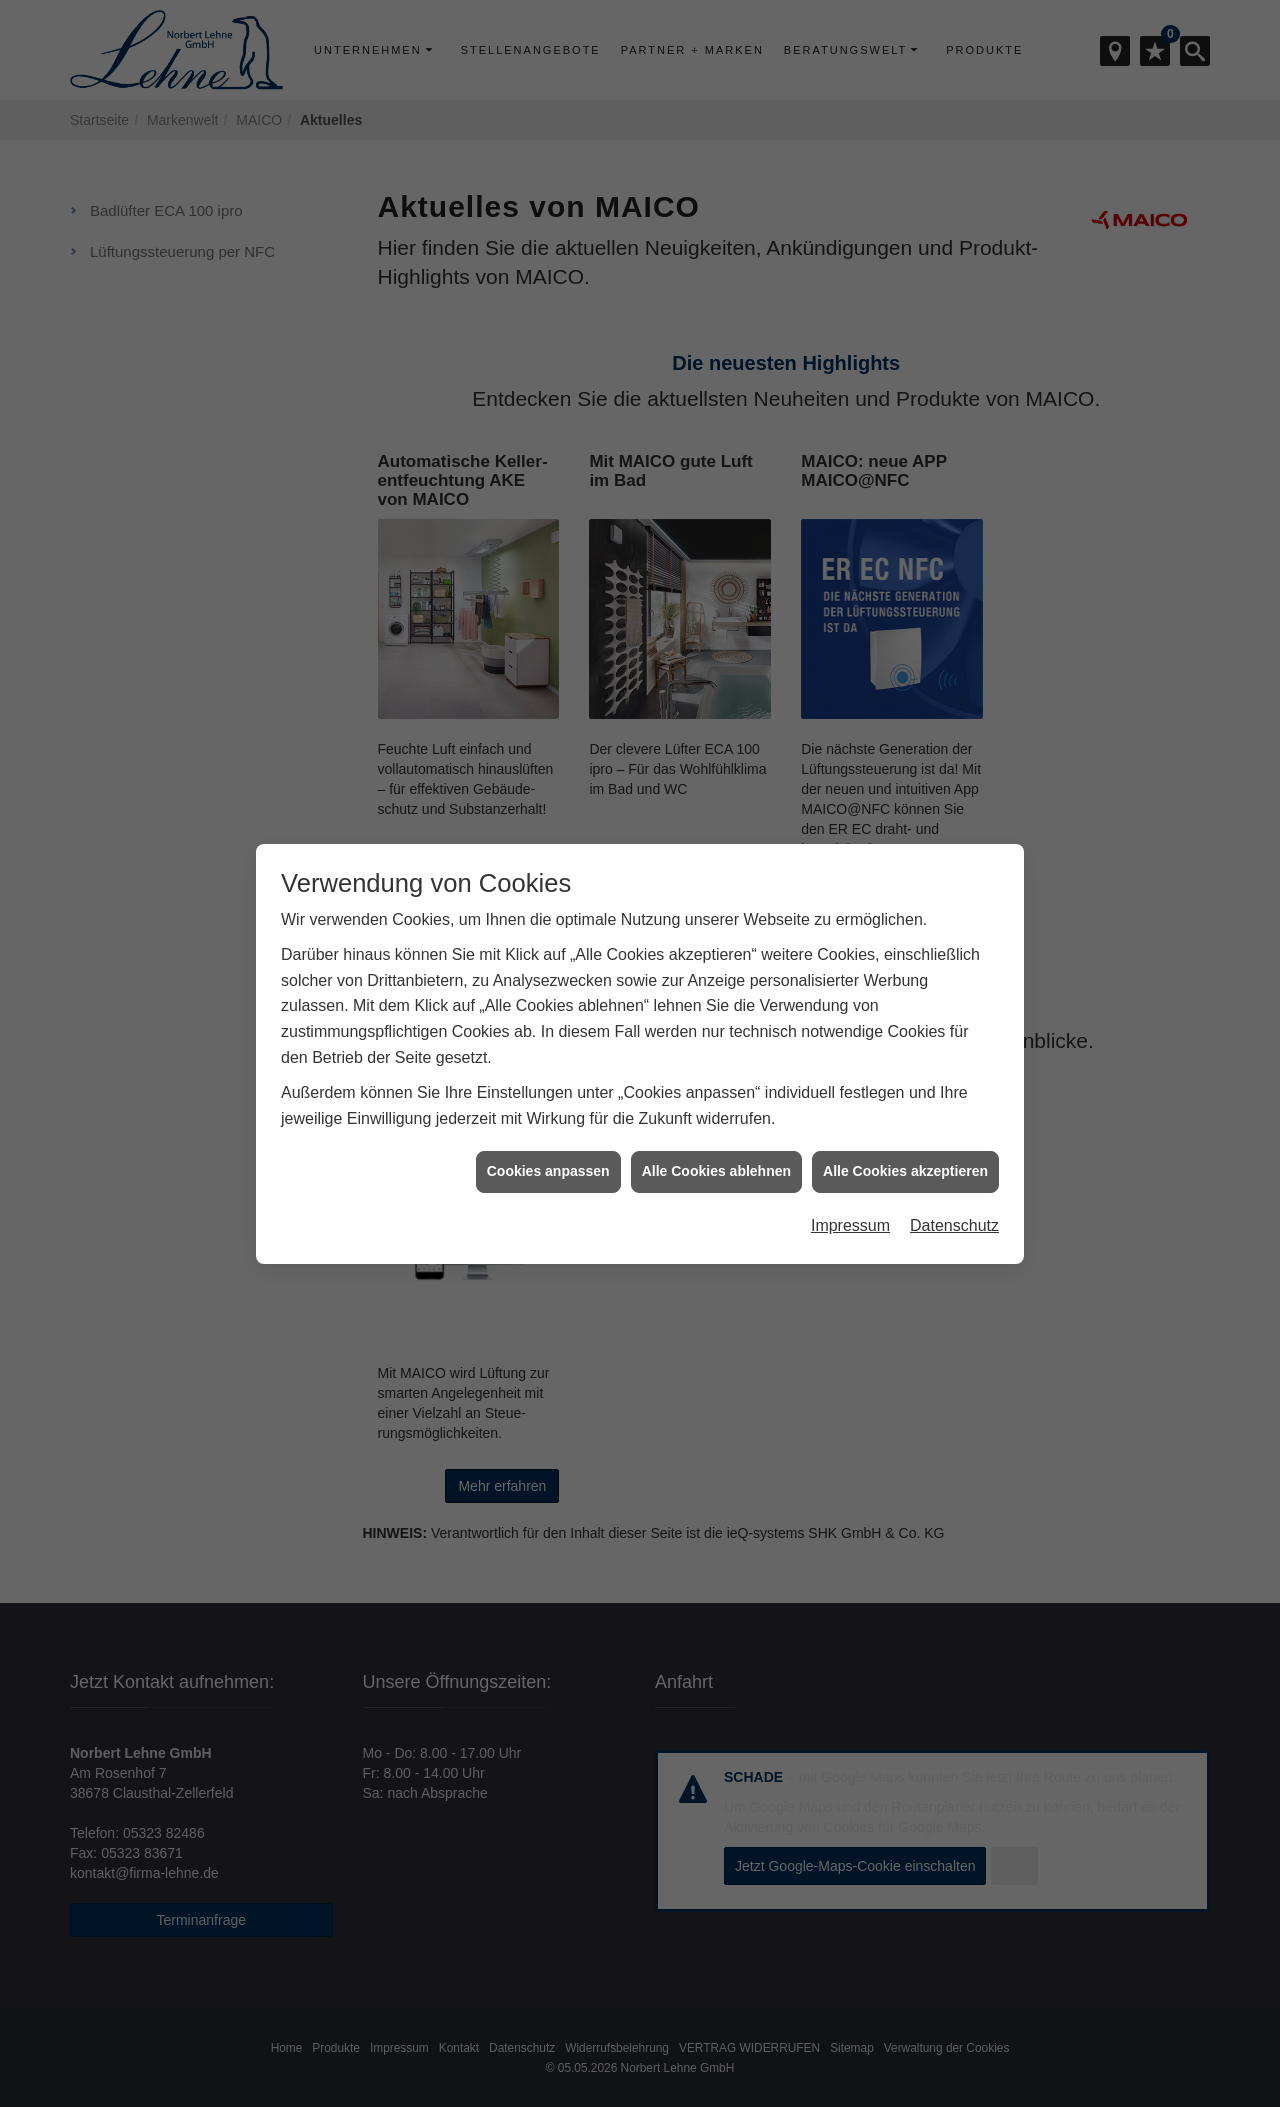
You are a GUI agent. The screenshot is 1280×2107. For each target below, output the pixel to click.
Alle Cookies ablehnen (716, 1171)
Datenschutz (954, 1225)
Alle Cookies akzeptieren (905, 1171)
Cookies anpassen (548, 1171)
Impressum (850, 1225)
